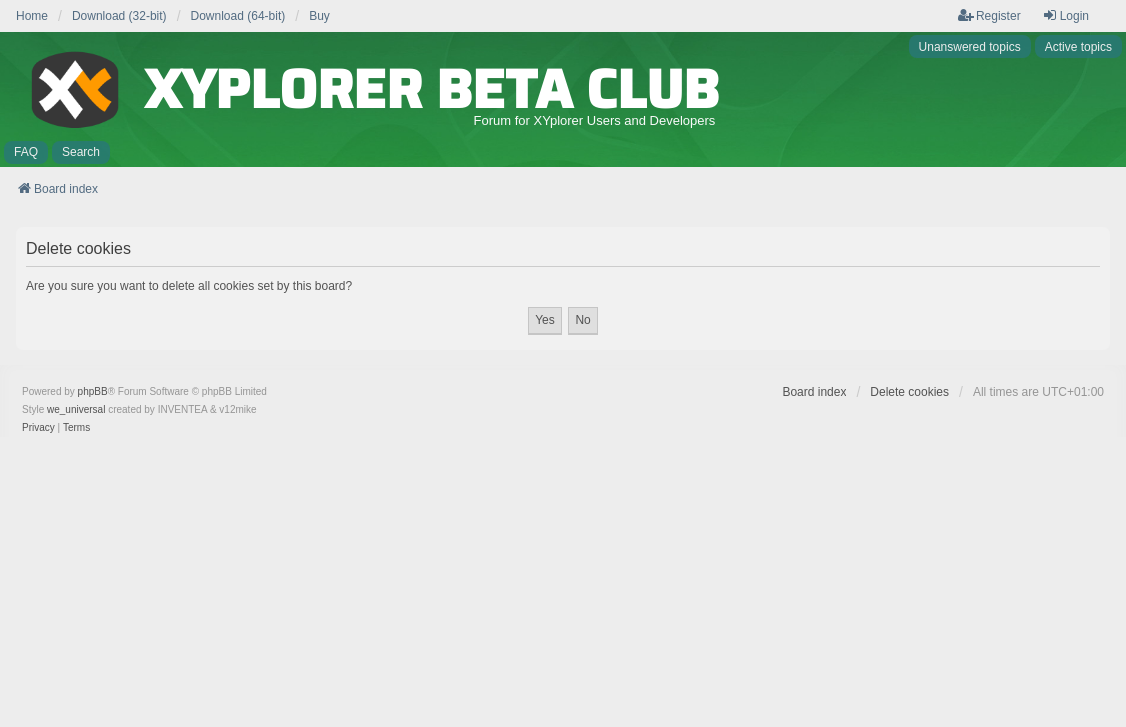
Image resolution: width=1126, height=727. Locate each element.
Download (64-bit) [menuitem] (238, 16)
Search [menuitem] (81, 152)
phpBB (93, 391)
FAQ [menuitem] (26, 152)
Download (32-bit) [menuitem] (119, 16)
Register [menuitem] (989, 15)
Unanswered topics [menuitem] (970, 47)
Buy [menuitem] (319, 16)
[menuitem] (38, 428)
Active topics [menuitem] (1078, 47)
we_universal (76, 409)
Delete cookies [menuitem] (909, 392)
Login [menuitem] (1065, 15)
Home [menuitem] (32, 16)
